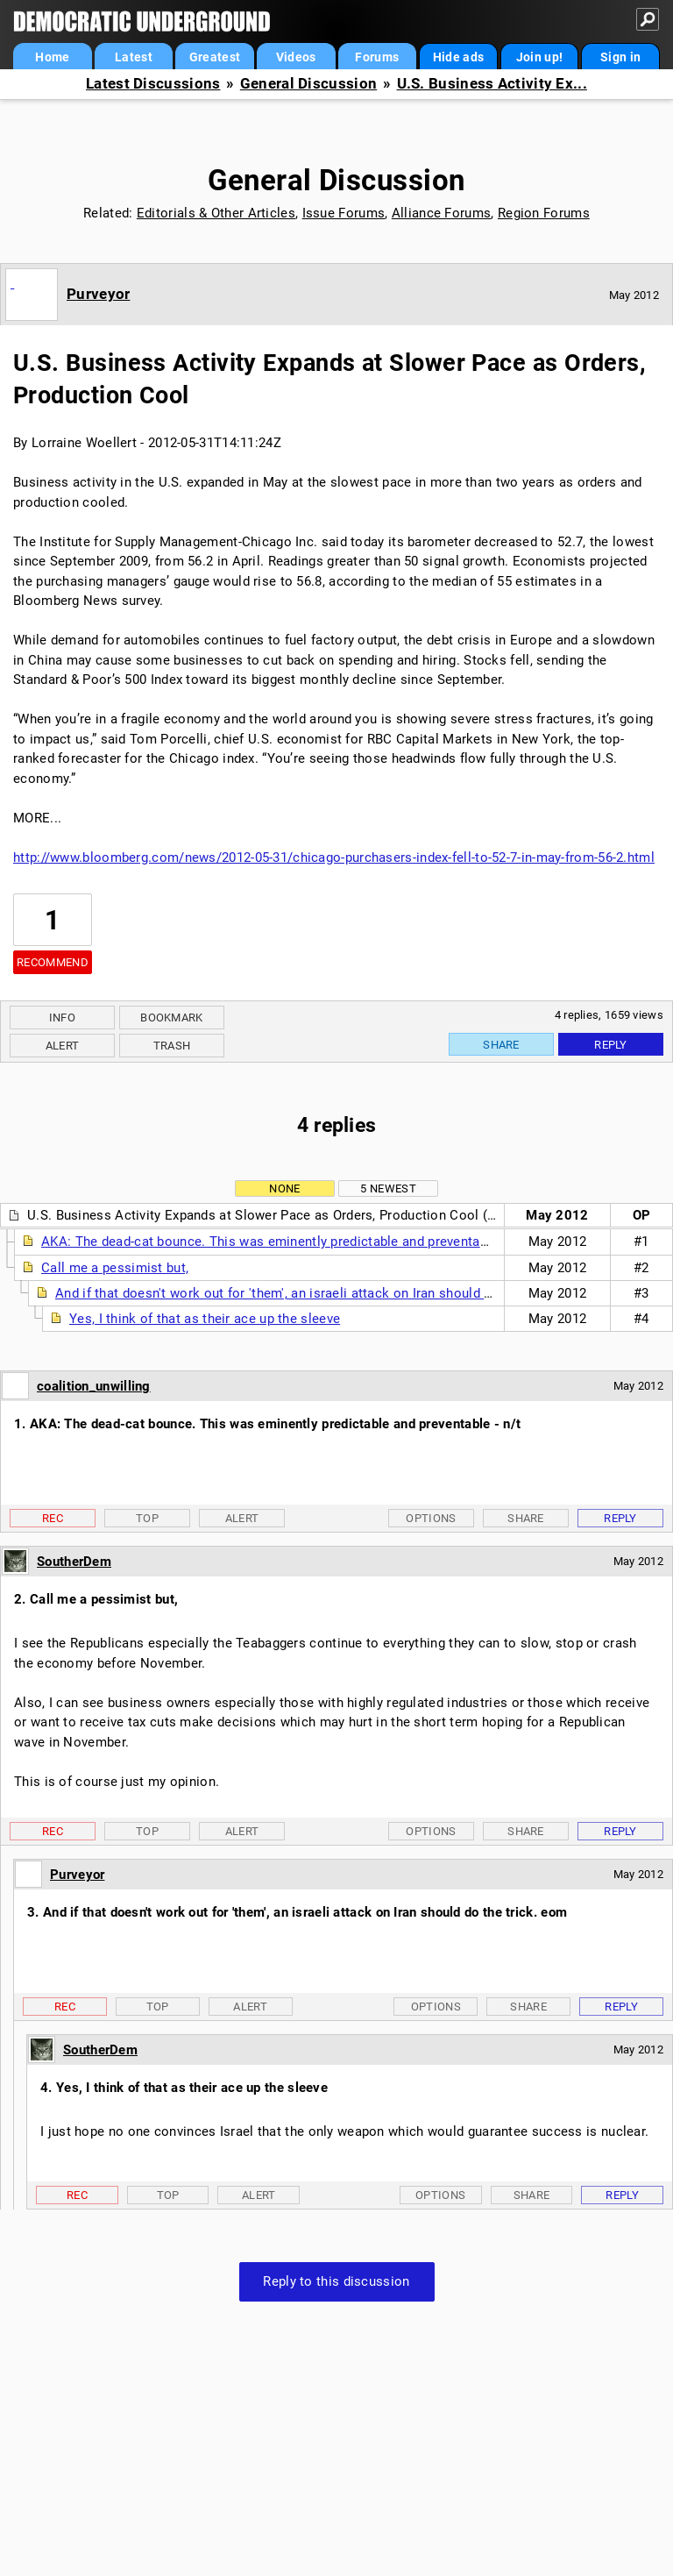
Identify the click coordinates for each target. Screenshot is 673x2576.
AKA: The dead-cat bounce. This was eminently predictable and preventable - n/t (284, 1241)
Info (62, 1017)
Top (147, 1518)
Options (431, 1518)
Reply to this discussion (336, 2281)
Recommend (53, 962)
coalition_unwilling (94, 1386)
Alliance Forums (442, 213)
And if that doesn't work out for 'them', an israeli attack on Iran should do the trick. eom (321, 1293)
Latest (133, 57)
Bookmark (171, 1017)
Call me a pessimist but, (114, 1268)
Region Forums (544, 213)
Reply (610, 1044)
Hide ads (458, 57)
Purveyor (98, 293)
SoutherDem (74, 1561)
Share (501, 1044)
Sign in (620, 57)
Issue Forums (344, 213)
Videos (296, 57)
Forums (377, 57)
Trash (172, 1045)
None (284, 1188)
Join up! (539, 57)
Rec (52, 1518)
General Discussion (308, 83)
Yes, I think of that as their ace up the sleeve (204, 1319)
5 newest (387, 1188)
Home (52, 57)
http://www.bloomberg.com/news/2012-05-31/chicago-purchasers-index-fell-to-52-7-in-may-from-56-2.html (334, 857)
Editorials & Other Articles (216, 213)
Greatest (214, 57)
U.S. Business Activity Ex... (492, 83)
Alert (63, 1045)
